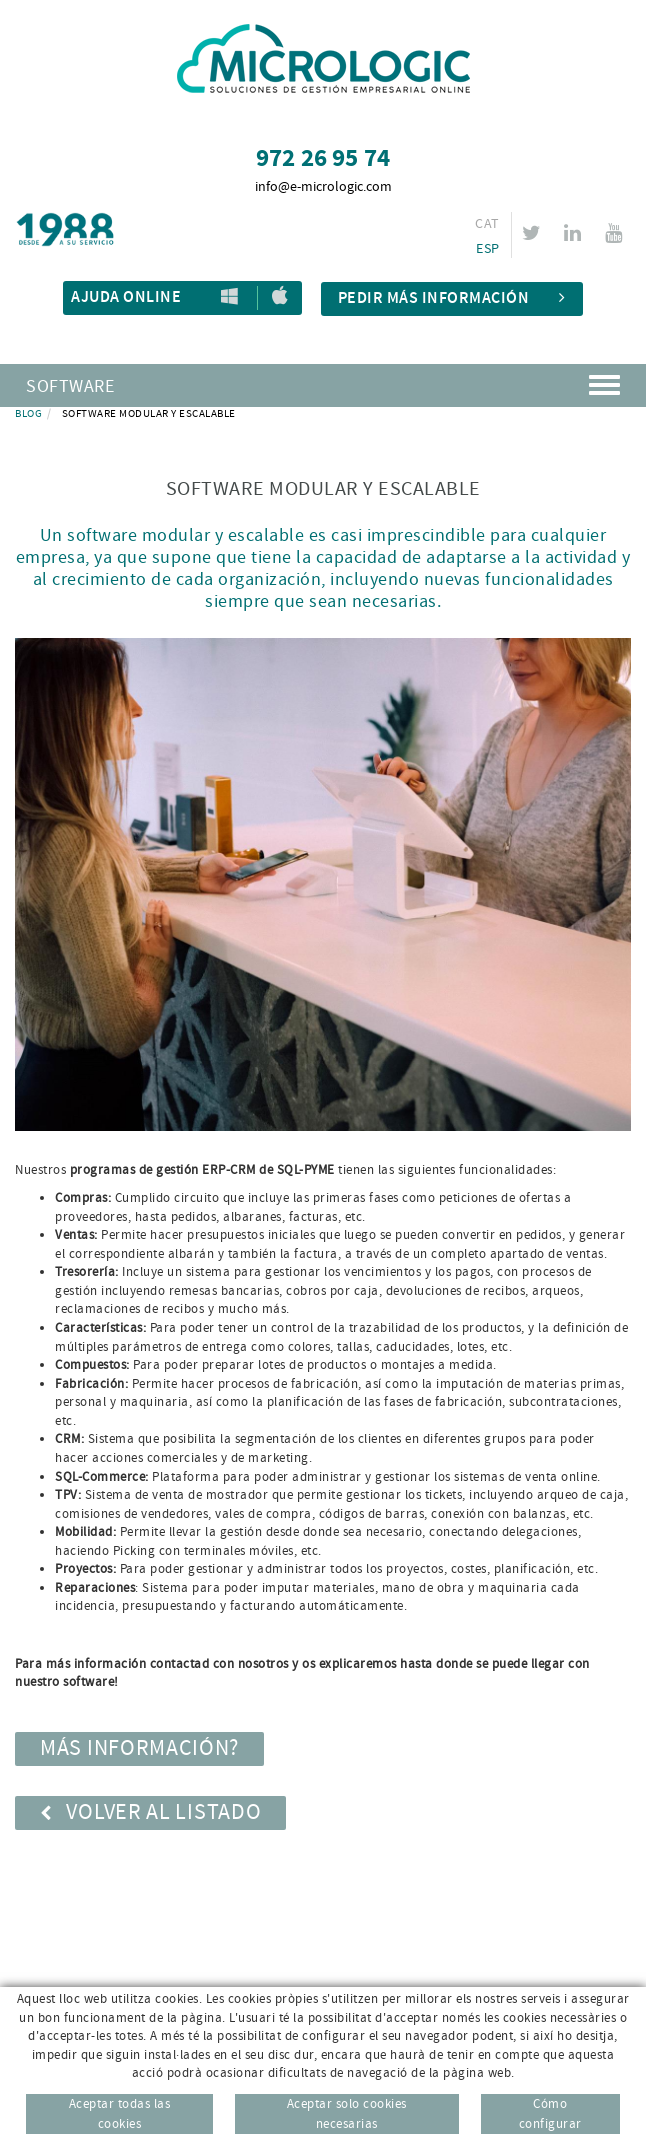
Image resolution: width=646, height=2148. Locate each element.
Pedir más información (452, 298)
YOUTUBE (616, 233)
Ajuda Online (126, 297)
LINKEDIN (575, 233)
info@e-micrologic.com (323, 187)
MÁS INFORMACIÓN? (139, 1748)
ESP (487, 249)
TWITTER (534, 233)
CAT (487, 224)
